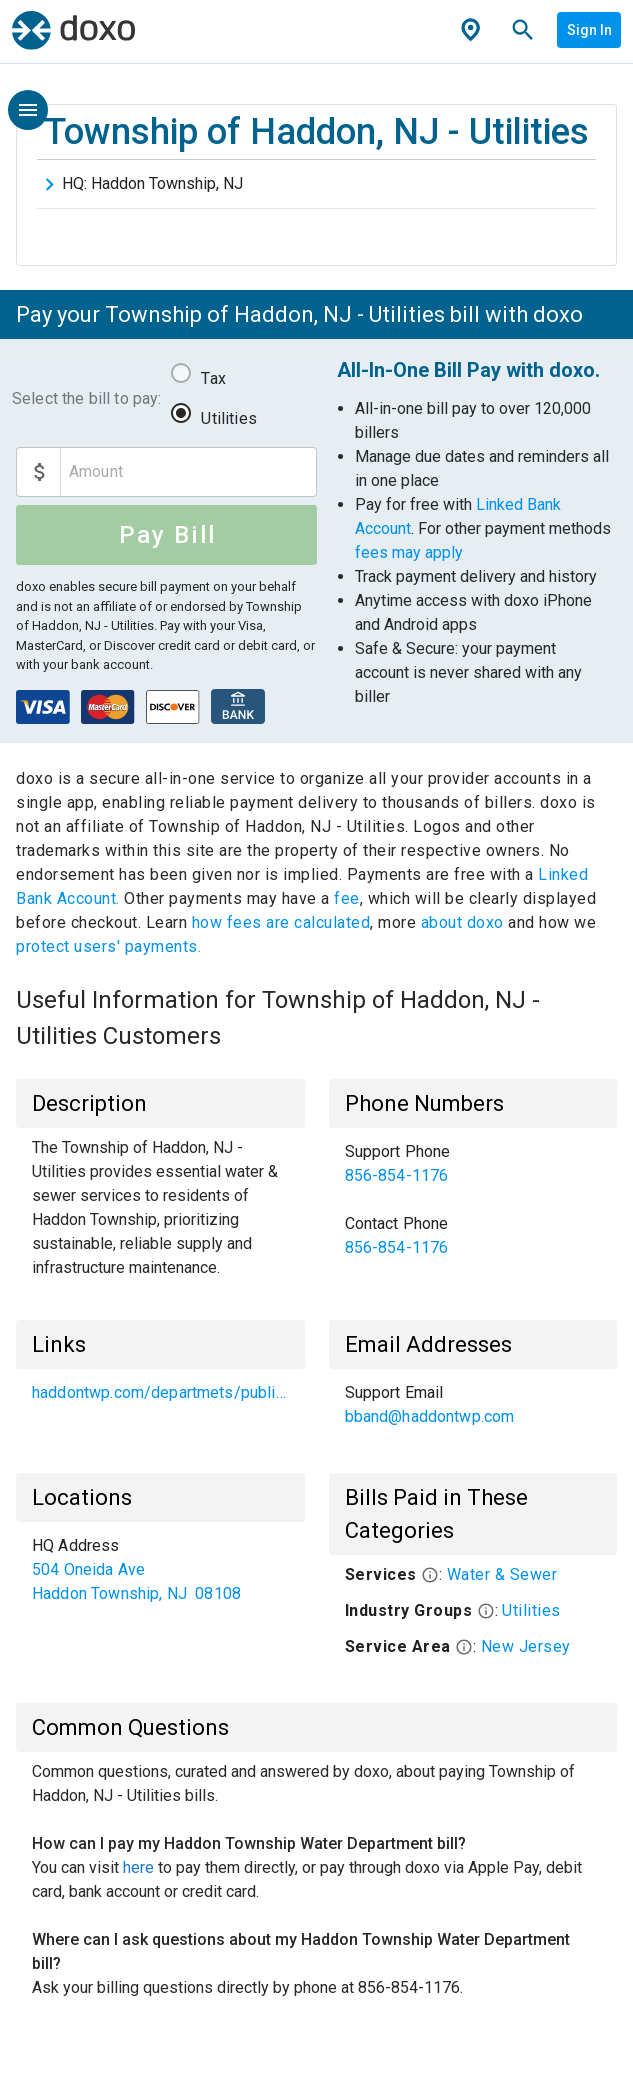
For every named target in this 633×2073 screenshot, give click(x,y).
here (138, 1867)
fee (347, 898)
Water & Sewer (502, 1574)
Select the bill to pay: (86, 398)
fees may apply (409, 552)
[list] (473, 1200)
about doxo (462, 922)
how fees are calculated (281, 922)
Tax (213, 378)
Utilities (228, 418)
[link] (473, 1164)
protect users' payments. (108, 946)
